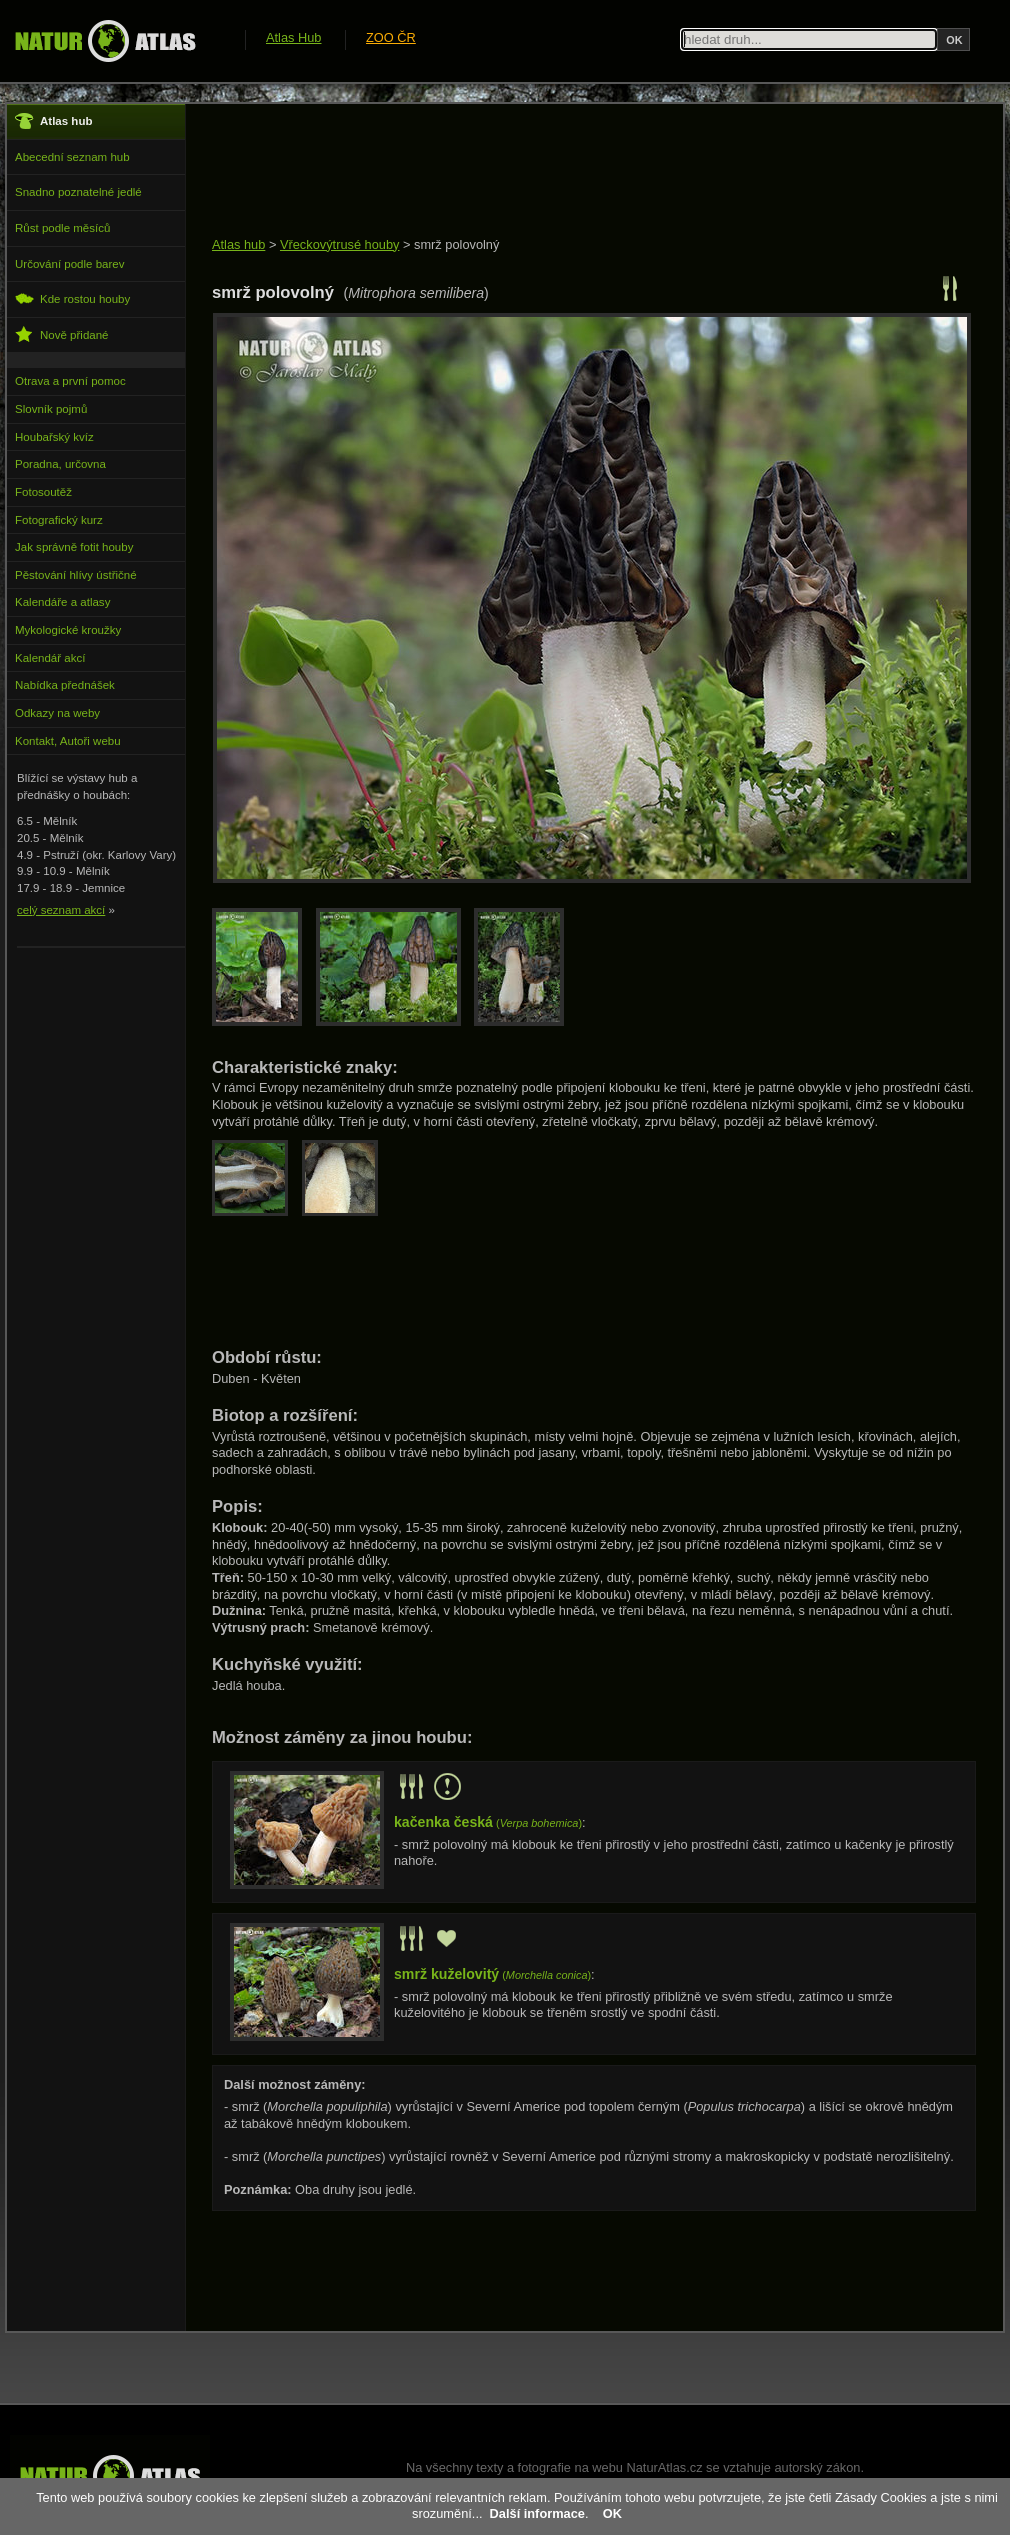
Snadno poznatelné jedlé (78, 192)
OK (612, 2513)
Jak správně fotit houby (74, 547)
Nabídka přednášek (65, 685)
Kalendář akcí (50, 658)
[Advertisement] (576, 172)
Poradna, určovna (60, 464)
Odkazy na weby (57, 713)
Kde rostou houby (72, 298)
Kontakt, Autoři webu (68, 741)
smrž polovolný (456, 244)
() (488, 1823)
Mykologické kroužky (68, 630)
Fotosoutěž (43, 492)
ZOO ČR (391, 37)
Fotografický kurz (59, 520)
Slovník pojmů (51, 409)
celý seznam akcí (61, 910)
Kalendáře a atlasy (62, 602)
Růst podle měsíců (62, 228)
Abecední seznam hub (72, 157)
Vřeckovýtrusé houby (340, 244)
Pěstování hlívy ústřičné (76, 575)
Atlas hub (238, 244)
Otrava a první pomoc (70, 381)
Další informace (537, 2513)
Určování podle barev (69, 264)
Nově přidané (62, 334)
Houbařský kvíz (54, 437)
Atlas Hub (293, 37)
